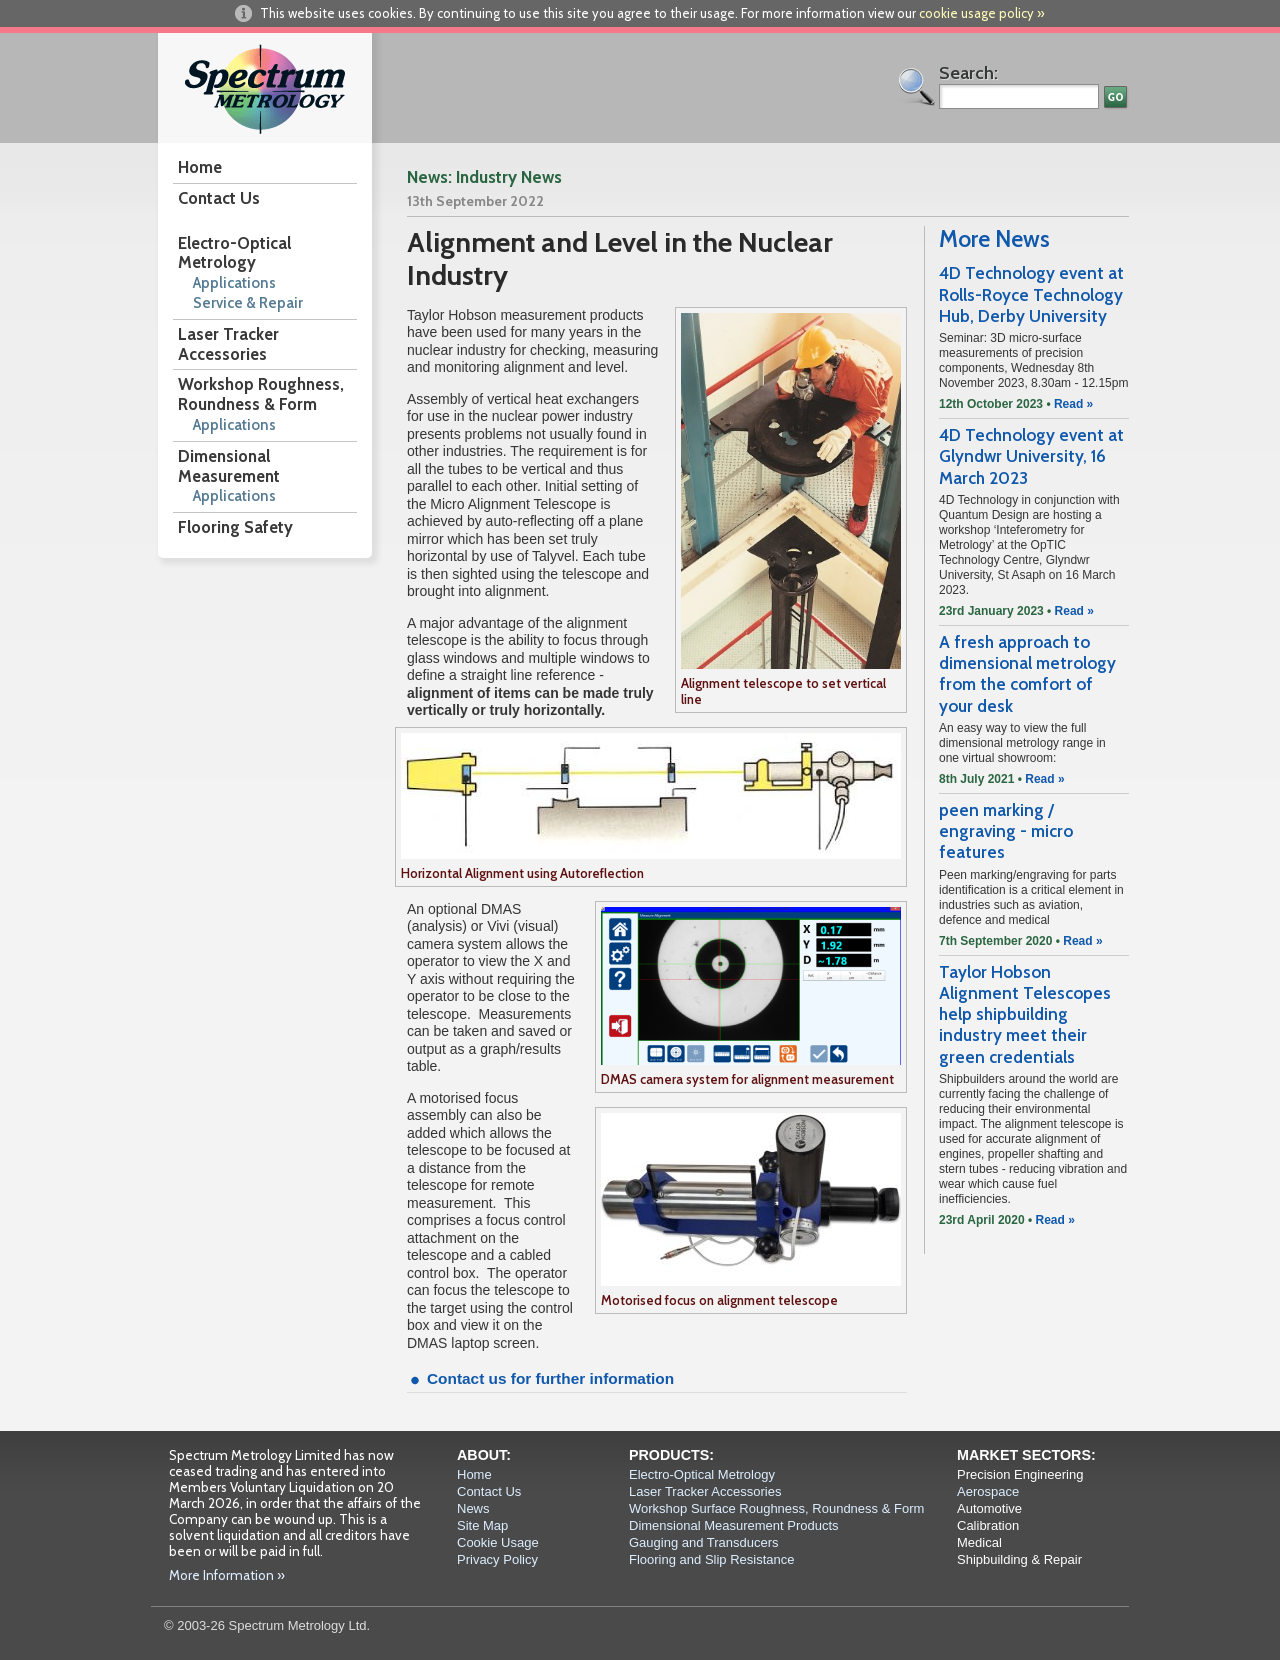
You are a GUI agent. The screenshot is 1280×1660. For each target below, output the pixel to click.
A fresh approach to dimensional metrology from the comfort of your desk (1027, 674)
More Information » (227, 1575)
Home (200, 167)
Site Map (482, 1525)
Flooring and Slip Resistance (711, 1559)
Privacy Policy (497, 1559)
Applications (234, 283)
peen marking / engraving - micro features (1006, 831)
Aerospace (988, 1491)
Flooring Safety (235, 527)
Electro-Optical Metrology (234, 253)
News (473, 1508)
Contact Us (219, 198)
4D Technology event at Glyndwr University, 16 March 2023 (1031, 456)
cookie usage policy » (982, 13)
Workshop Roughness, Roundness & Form (261, 394)
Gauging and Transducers (704, 1542)
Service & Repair (248, 303)
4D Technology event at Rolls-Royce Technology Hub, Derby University (1031, 294)
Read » (1073, 404)
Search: (968, 72)
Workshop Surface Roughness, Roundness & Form (776, 1508)
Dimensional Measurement (229, 466)
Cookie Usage (498, 1542)
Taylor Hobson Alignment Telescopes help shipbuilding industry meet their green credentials (1025, 1014)
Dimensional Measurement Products (734, 1525)
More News (994, 239)
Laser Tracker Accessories (228, 344)
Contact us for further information (550, 1378)
